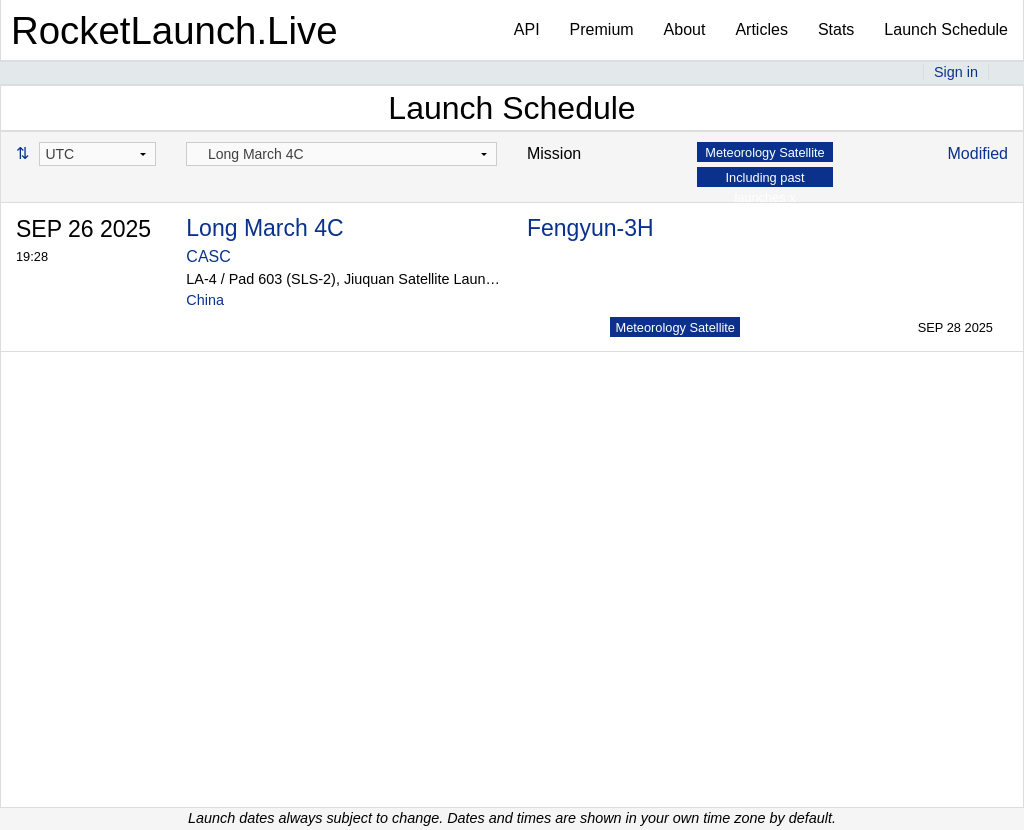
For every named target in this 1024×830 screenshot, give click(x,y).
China (205, 300)
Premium (602, 29)
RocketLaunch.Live (174, 30)
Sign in (956, 72)
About (685, 29)
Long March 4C (264, 228)
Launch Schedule (946, 29)
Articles (761, 29)
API (527, 29)
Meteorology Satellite (675, 327)
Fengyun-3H (590, 228)
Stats (836, 29)
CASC (208, 256)
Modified (978, 153)
